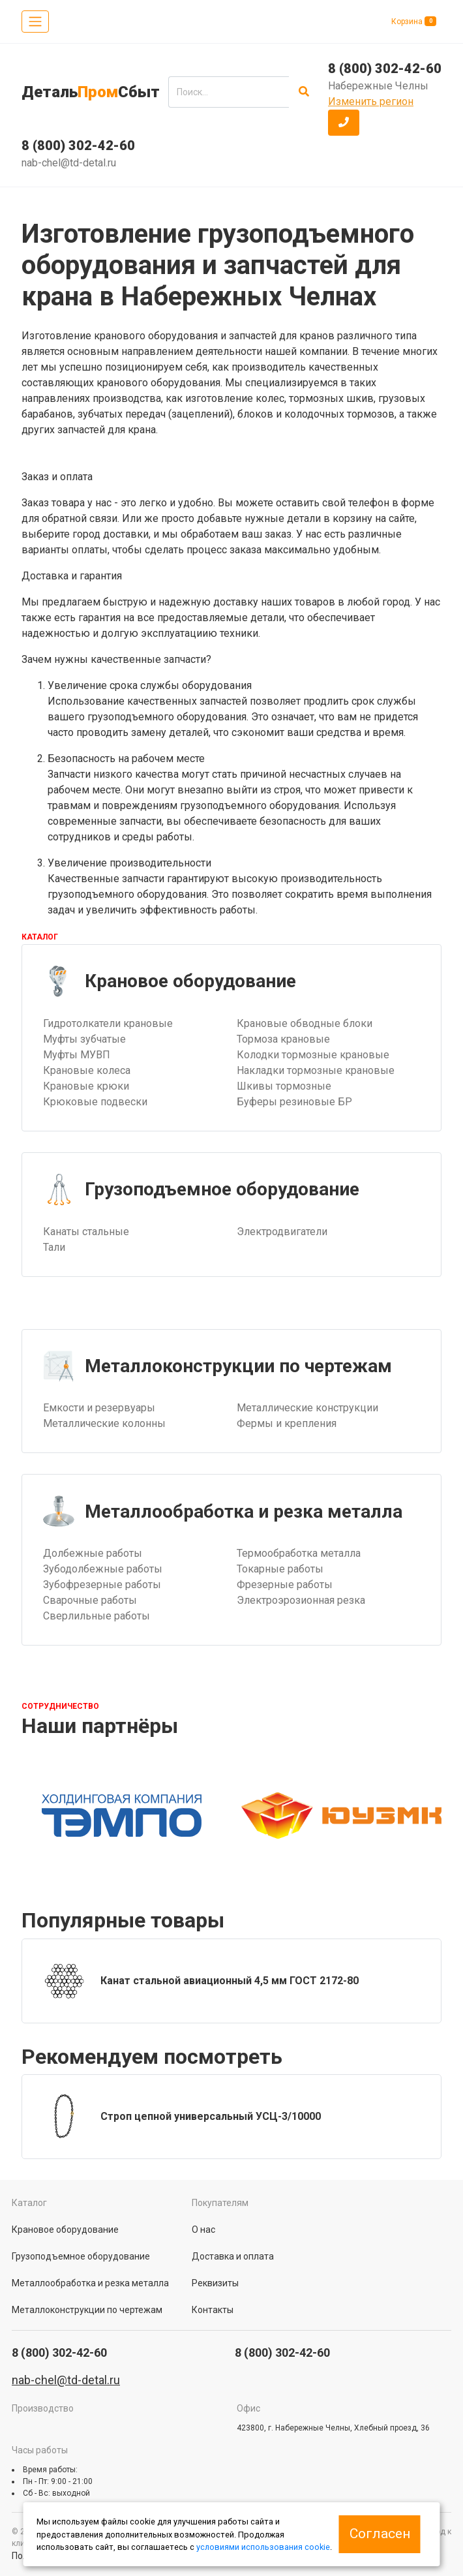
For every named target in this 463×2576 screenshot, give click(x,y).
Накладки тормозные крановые (316, 1070)
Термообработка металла (299, 1553)
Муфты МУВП (76, 1055)
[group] (231, 1981)
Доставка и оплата (233, 2256)
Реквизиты (215, 2283)
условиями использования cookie (263, 2547)
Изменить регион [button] (370, 101)
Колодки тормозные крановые (313, 1055)
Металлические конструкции (307, 1408)
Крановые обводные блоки (304, 1023)
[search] (228, 92)
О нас (203, 2229)
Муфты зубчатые (84, 1039)
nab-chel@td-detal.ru (69, 163)
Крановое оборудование (65, 2229)
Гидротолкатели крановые (108, 1023)
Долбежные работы (92, 1553)
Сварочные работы (90, 1600)
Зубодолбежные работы (102, 1569)
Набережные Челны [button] (378, 86)
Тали (54, 1247)
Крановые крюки (86, 1086)
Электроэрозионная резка (301, 1600)
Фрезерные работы (285, 1584)
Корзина (413, 21)
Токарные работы (280, 1569)
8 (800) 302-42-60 (78, 145)
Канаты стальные (86, 1231)
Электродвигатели (282, 1231)
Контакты (212, 2310)
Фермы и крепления (286, 1423)
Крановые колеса (86, 1070)
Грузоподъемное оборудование (81, 2256)
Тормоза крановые (283, 1039)
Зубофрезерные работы (102, 1584)
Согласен (380, 2533)
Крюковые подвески (95, 1102)
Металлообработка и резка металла (90, 2283)
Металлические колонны (104, 1423)
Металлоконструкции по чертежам (87, 2310)
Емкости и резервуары (99, 1408)
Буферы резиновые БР (294, 1102)
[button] (343, 123)
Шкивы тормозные (284, 1086)
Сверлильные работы (96, 1616)
